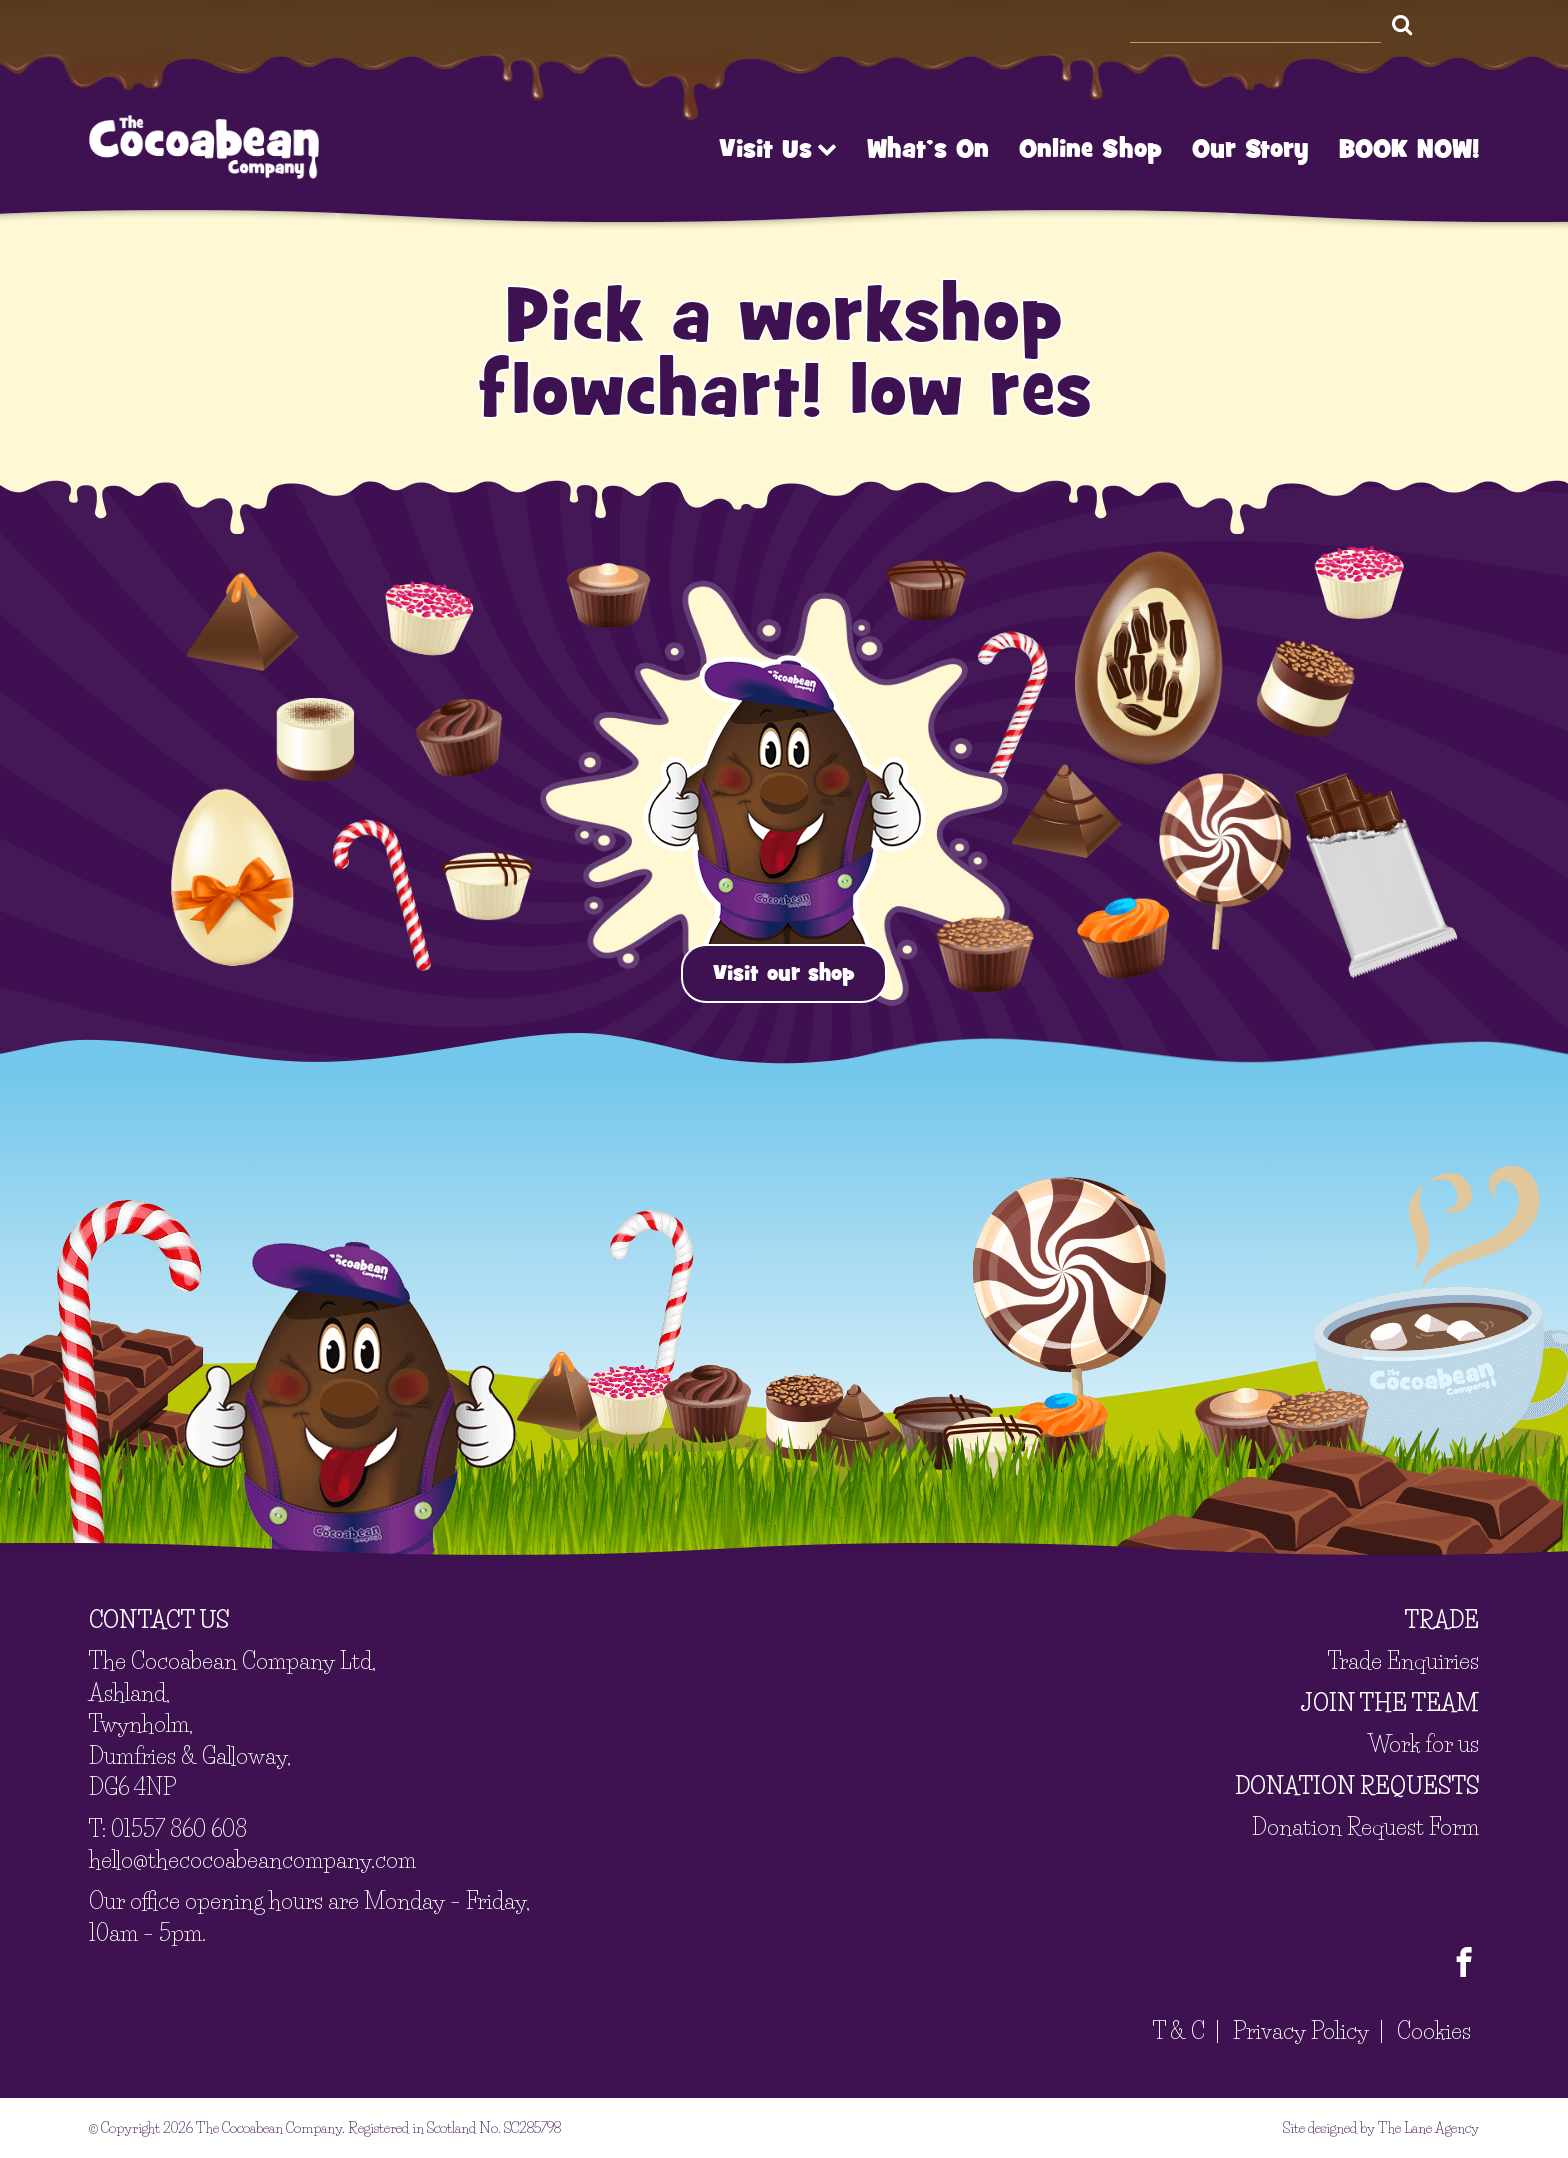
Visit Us (778, 149)
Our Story (1250, 149)
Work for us (1423, 1744)
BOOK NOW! (1409, 149)
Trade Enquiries (1403, 1661)
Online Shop (1090, 149)
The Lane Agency (1428, 2127)
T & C (1179, 2031)
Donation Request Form (1365, 1827)
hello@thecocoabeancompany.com (252, 1860)
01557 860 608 (179, 1829)
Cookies (1434, 2031)
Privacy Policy (1301, 2031)
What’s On (928, 149)
